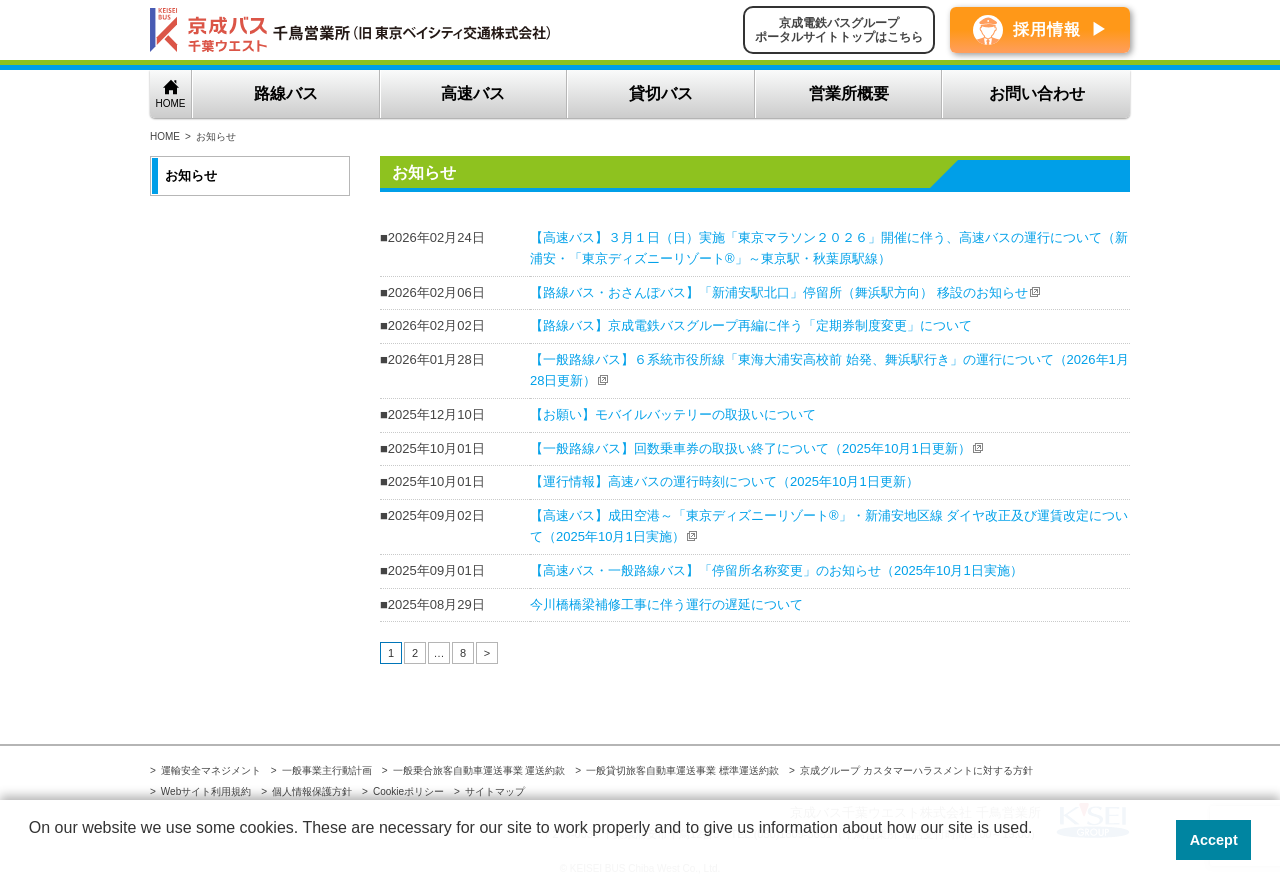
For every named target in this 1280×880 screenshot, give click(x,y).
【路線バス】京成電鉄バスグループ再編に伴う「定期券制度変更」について (751, 325)
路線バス (286, 93)
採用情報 (1047, 29)
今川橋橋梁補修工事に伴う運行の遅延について (666, 604)
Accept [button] (1214, 840)
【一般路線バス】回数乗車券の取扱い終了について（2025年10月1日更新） (750, 448)
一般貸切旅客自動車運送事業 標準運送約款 (682, 770)
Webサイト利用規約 (206, 791)
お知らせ (191, 175)
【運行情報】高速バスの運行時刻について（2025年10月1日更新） (724, 481)
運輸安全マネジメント (211, 770)
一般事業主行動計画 (327, 770)
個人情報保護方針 (312, 791)
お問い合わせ (1037, 93)
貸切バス (661, 93)
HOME (171, 103)
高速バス (473, 93)
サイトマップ (495, 791)
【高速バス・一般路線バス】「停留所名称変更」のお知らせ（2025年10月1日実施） (776, 570)
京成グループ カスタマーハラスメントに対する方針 (916, 770)
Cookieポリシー (408, 791)
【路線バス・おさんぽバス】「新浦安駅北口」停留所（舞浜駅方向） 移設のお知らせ (779, 292)
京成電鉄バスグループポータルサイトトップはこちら (839, 30)
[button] (32, 854)
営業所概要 (849, 93)
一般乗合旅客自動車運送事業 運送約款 (479, 770)
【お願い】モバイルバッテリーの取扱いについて (673, 414)
